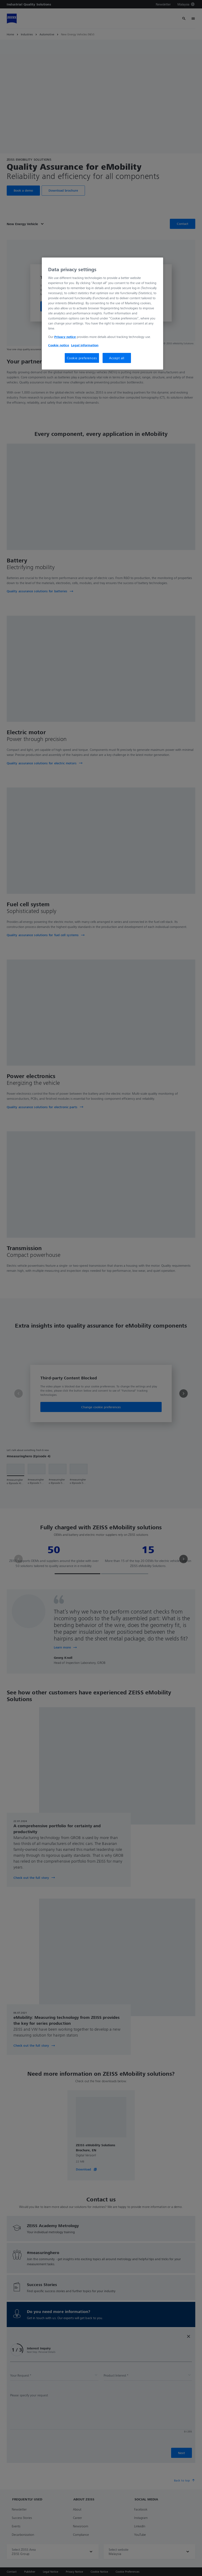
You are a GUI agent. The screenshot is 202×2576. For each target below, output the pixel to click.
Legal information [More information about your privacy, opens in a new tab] (84, 345)
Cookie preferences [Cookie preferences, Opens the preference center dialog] (82, 358)
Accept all (116, 358)
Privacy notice (65, 336)
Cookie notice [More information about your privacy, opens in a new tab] (58, 345)
